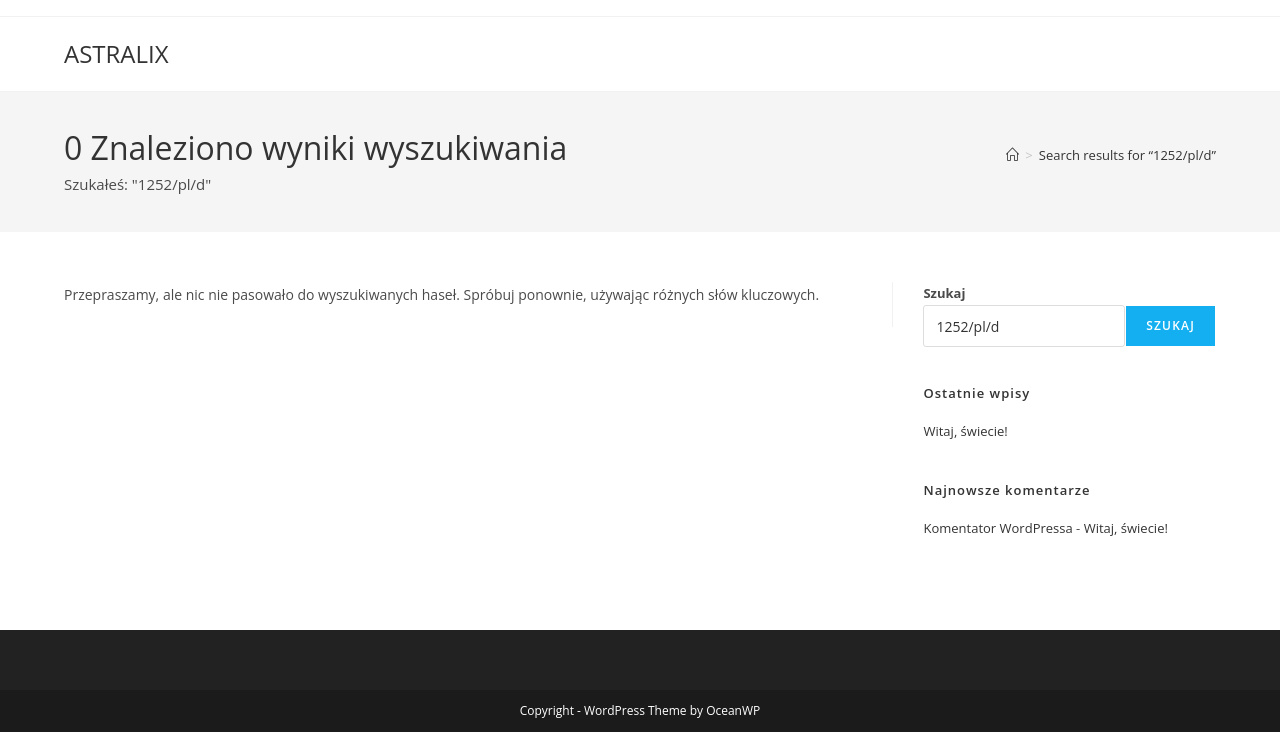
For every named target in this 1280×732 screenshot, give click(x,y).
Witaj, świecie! (965, 431)
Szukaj (944, 293)
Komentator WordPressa (997, 528)
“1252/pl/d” (1127, 155)
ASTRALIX (116, 53)
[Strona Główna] (1012, 155)
